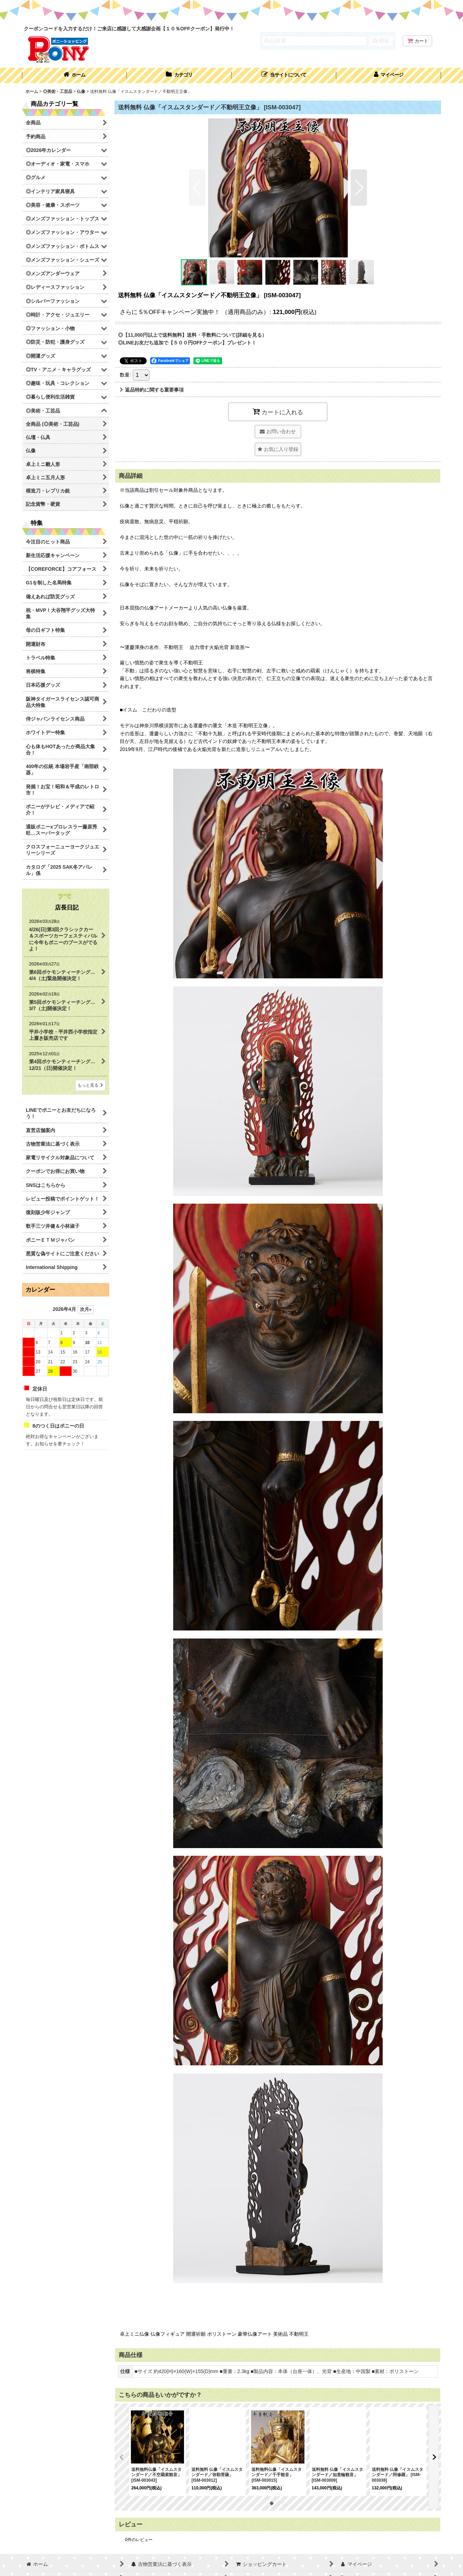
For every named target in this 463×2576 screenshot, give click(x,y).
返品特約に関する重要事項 (152, 390)
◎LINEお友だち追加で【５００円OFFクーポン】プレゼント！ (187, 342)
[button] (284, 75)
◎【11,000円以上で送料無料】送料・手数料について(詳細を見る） (192, 335)
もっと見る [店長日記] (90, 1085)
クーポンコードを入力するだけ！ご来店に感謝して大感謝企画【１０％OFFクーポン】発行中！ (129, 28)
